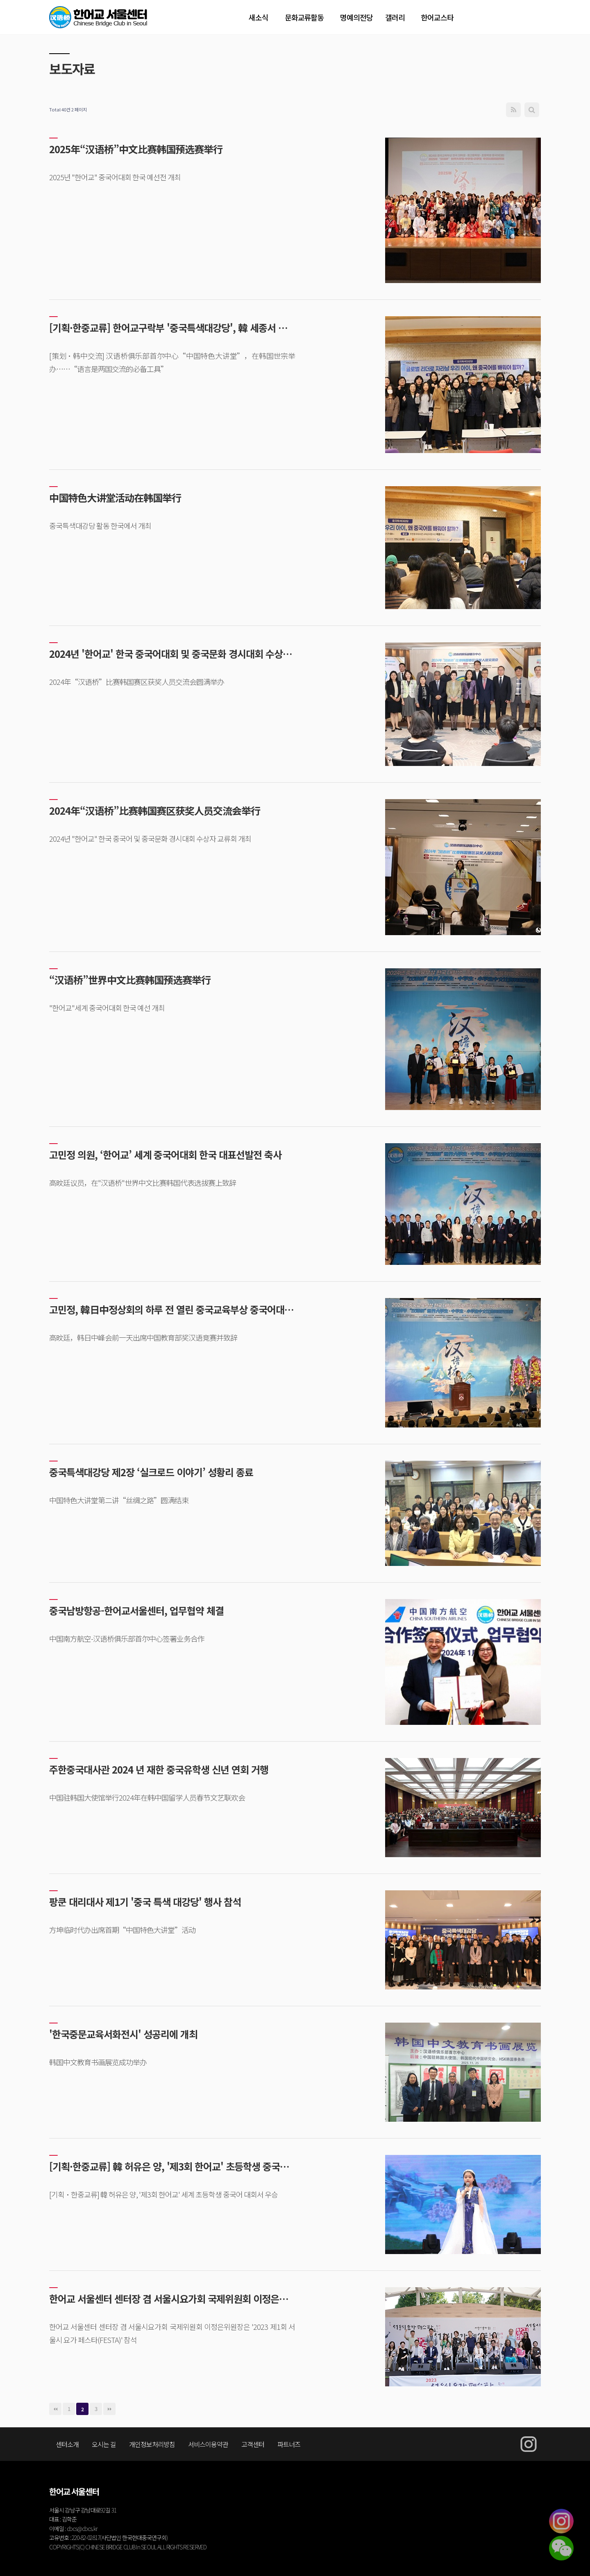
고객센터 (252, 2444)
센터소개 (67, 2444)
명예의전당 (356, 17)
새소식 (258, 17)
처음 (55, 2409)
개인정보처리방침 (152, 2444)
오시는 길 (104, 2444)
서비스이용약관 (208, 2444)
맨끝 (109, 2409)
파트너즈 (288, 2444)
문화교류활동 (304, 17)
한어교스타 (437, 17)
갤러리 (395, 17)
